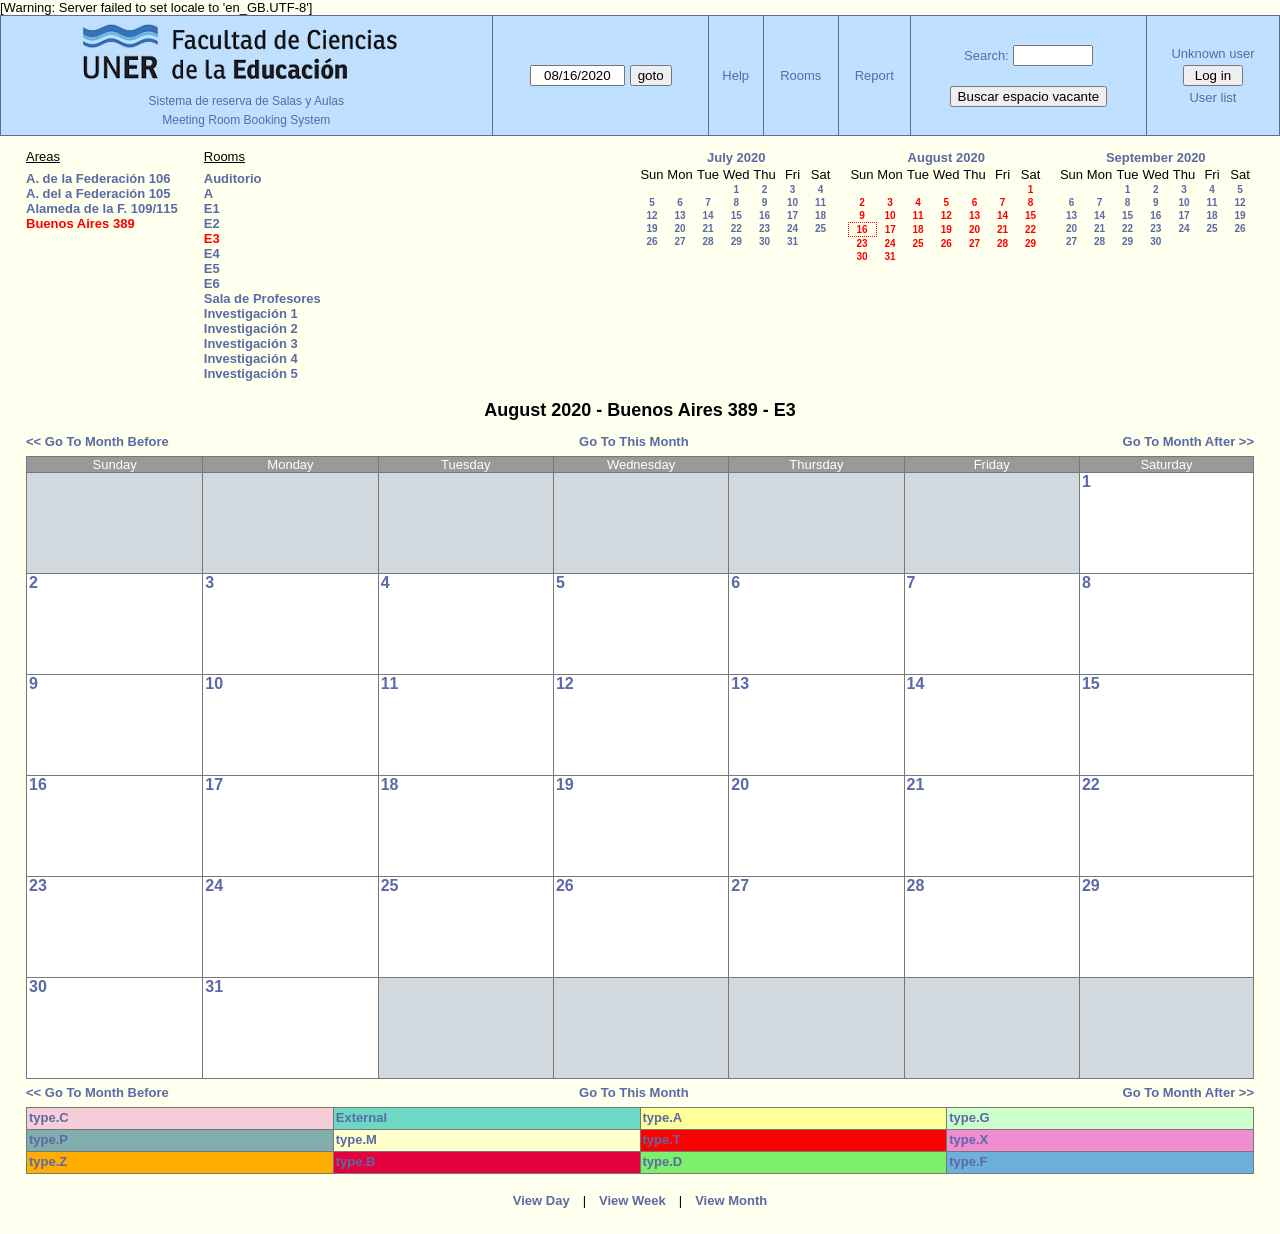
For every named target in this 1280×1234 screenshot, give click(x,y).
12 (651, 215)
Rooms (800, 75)
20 (679, 228)
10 (792, 202)
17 (792, 215)
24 (792, 228)
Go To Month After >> (1188, 441)
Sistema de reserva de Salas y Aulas (246, 101)
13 (679, 215)
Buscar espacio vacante (1029, 96)
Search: (986, 55)
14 (707, 215)
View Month (731, 1200)
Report (874, 75)
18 (820, 215)
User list (1212, 97)
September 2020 (1156, 157)
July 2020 (736, 157)
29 (736, 241)
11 (820, 202)
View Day (541, 1200)
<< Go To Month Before (97, 441)
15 (736, 215)
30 (764, 241)
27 (679, 241)
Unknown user (1212, 53)
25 (820, 228)
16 (764, 215)
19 (651, 228)
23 (764, 228)
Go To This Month (634, 441)
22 (736, 228)
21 (707, 228)
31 (792, 241)
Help (735, 75)
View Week (632, 1200)
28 (707, 241)
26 (651, 241)
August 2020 (946, 157)
